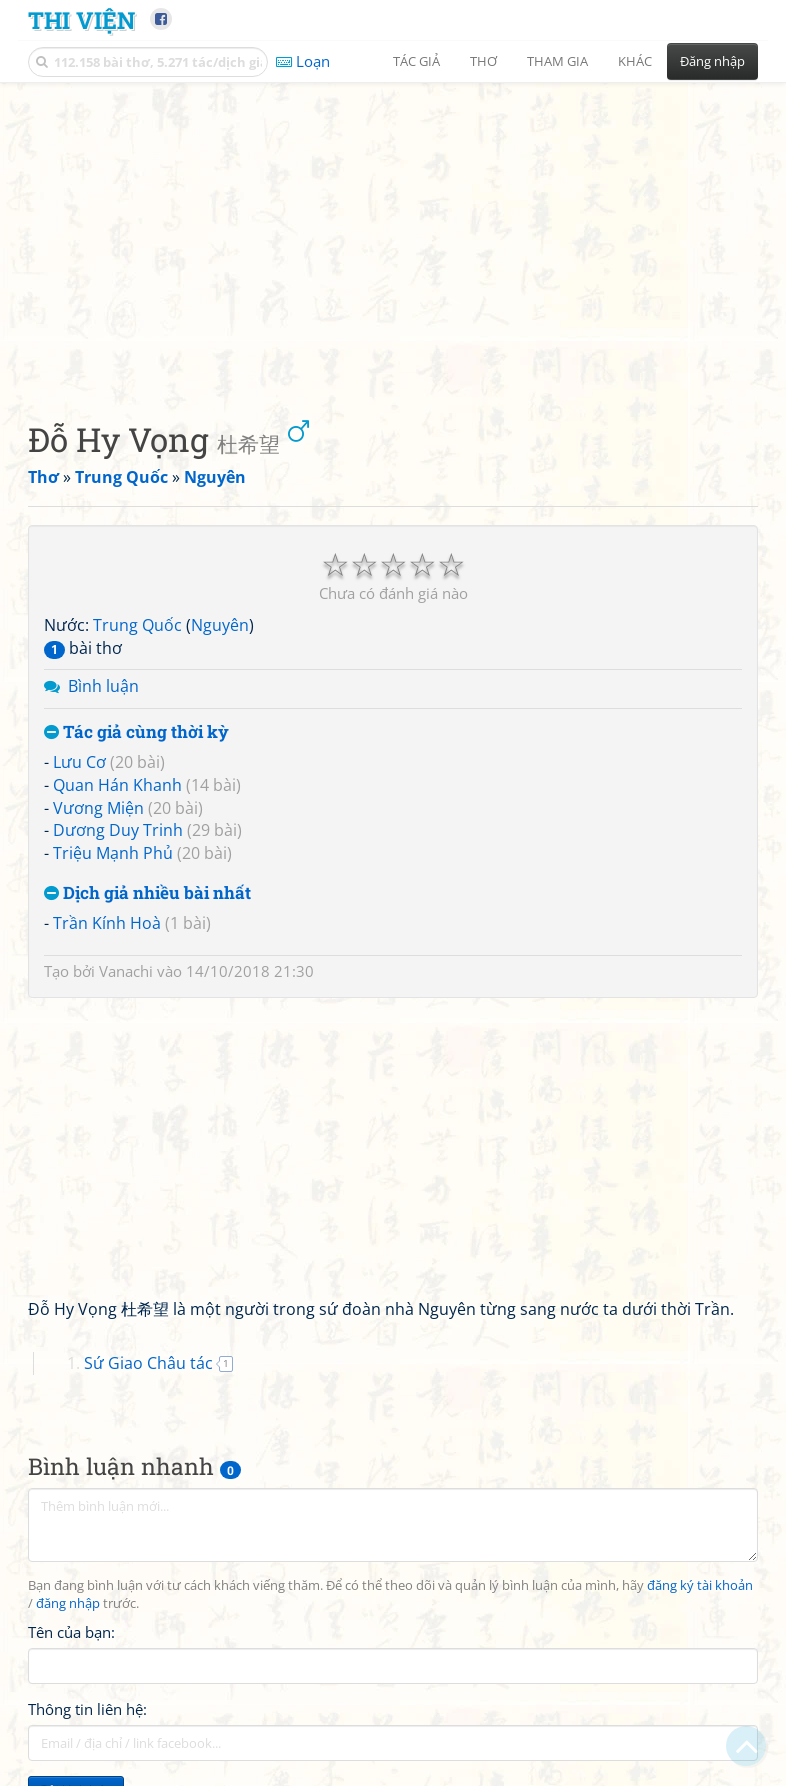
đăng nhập (68, 1603)
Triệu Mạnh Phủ (113, 853)
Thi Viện (81, 19)
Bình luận (103, 686)
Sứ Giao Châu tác (148, 1363)
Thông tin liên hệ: (87, 1709)
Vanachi (126, 971)
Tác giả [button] (416, 61)
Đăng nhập (712, 61)
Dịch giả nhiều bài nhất (147, 893)
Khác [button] (635, 61)
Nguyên (220, 625)
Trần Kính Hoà (107, 923)
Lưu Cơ (79, 762)
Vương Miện (98, 808)
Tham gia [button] (557, 61)
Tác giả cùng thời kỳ (136, 732)
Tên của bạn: (71, 1632)
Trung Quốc (137, 625)
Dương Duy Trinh (118, 830)
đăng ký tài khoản (700, 1585)
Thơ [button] (483, 61)
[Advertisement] (393, 235)
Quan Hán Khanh (117, 785)
